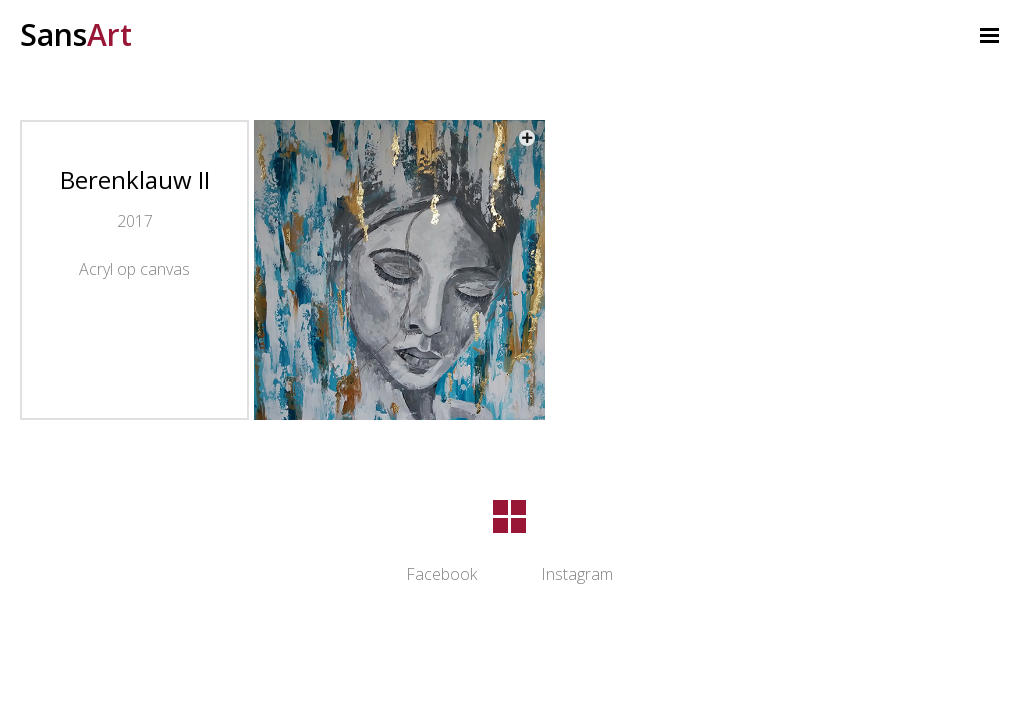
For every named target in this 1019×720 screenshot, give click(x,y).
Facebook (441, 574)
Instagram (577, 574)
